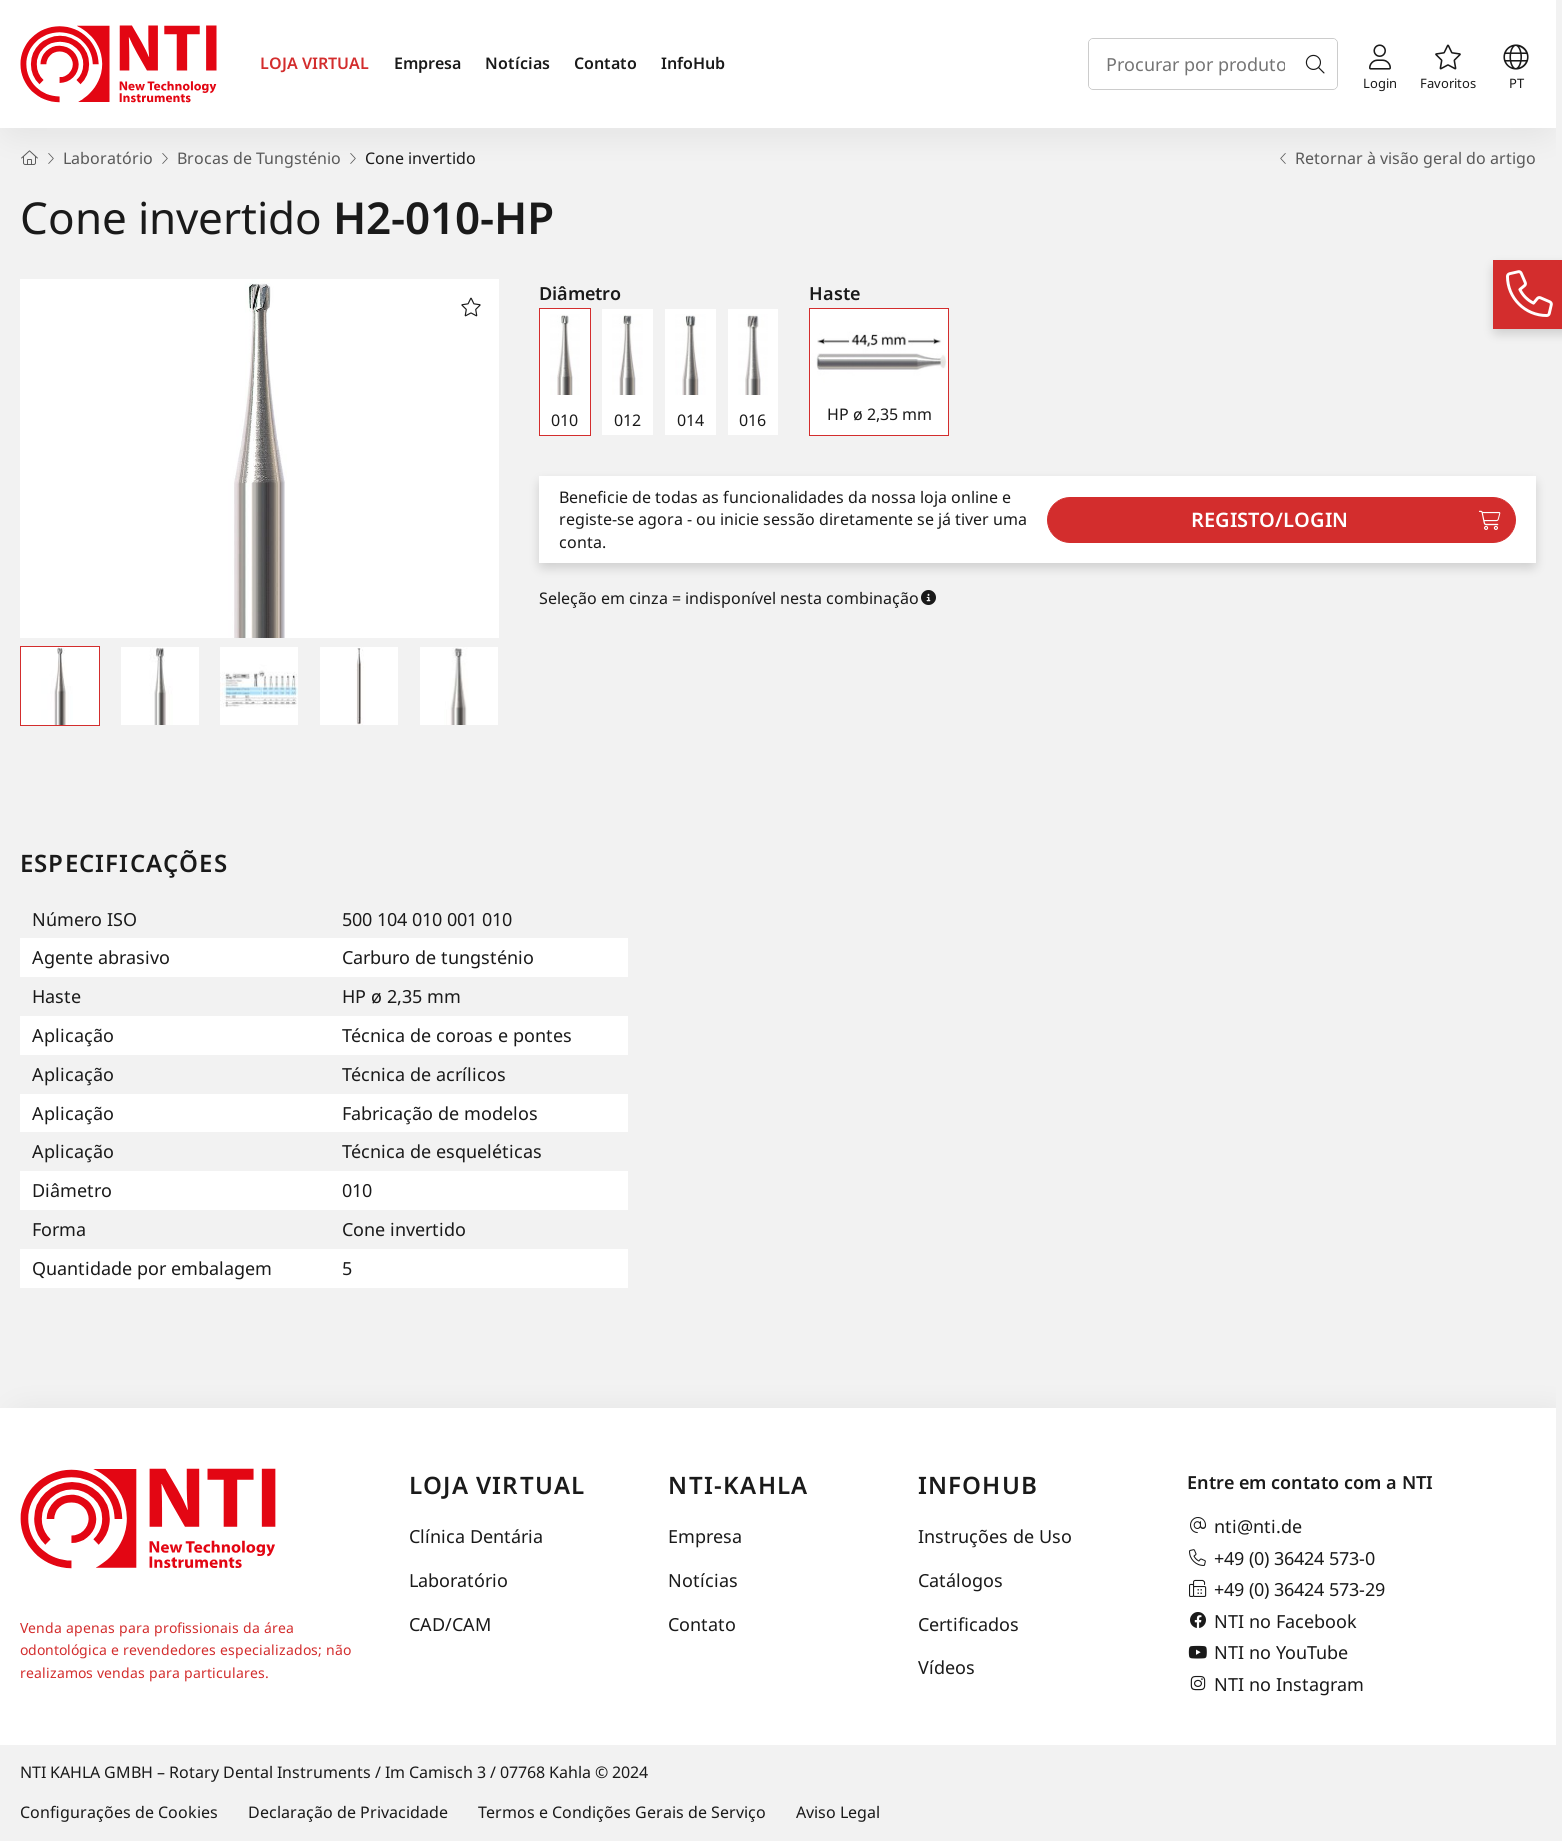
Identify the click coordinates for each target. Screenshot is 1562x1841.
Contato (605, 63)
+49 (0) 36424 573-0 (1281, 1558)
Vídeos (946, 1667)
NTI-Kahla (738, 1484)
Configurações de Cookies (119, 1812)
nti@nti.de (1244, 1526)
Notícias (517, 63)
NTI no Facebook (1272, 1621)
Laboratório (458, 1580)
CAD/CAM (450, 1624)
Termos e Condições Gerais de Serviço (622, 1812)
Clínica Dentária (476, 1536)
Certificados (968, 1624)
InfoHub (693, 63)
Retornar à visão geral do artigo (1405, 158)
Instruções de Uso (995, 1536)
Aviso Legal (838, 1812)
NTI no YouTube (1267, 1653)
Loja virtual (497, 1484)
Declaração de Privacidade (348, 1812)
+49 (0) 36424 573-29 (1286, 1589)
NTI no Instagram (1275, 1684)
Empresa (427, 63)
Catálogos (960, 1580)
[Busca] (1319, 64)
